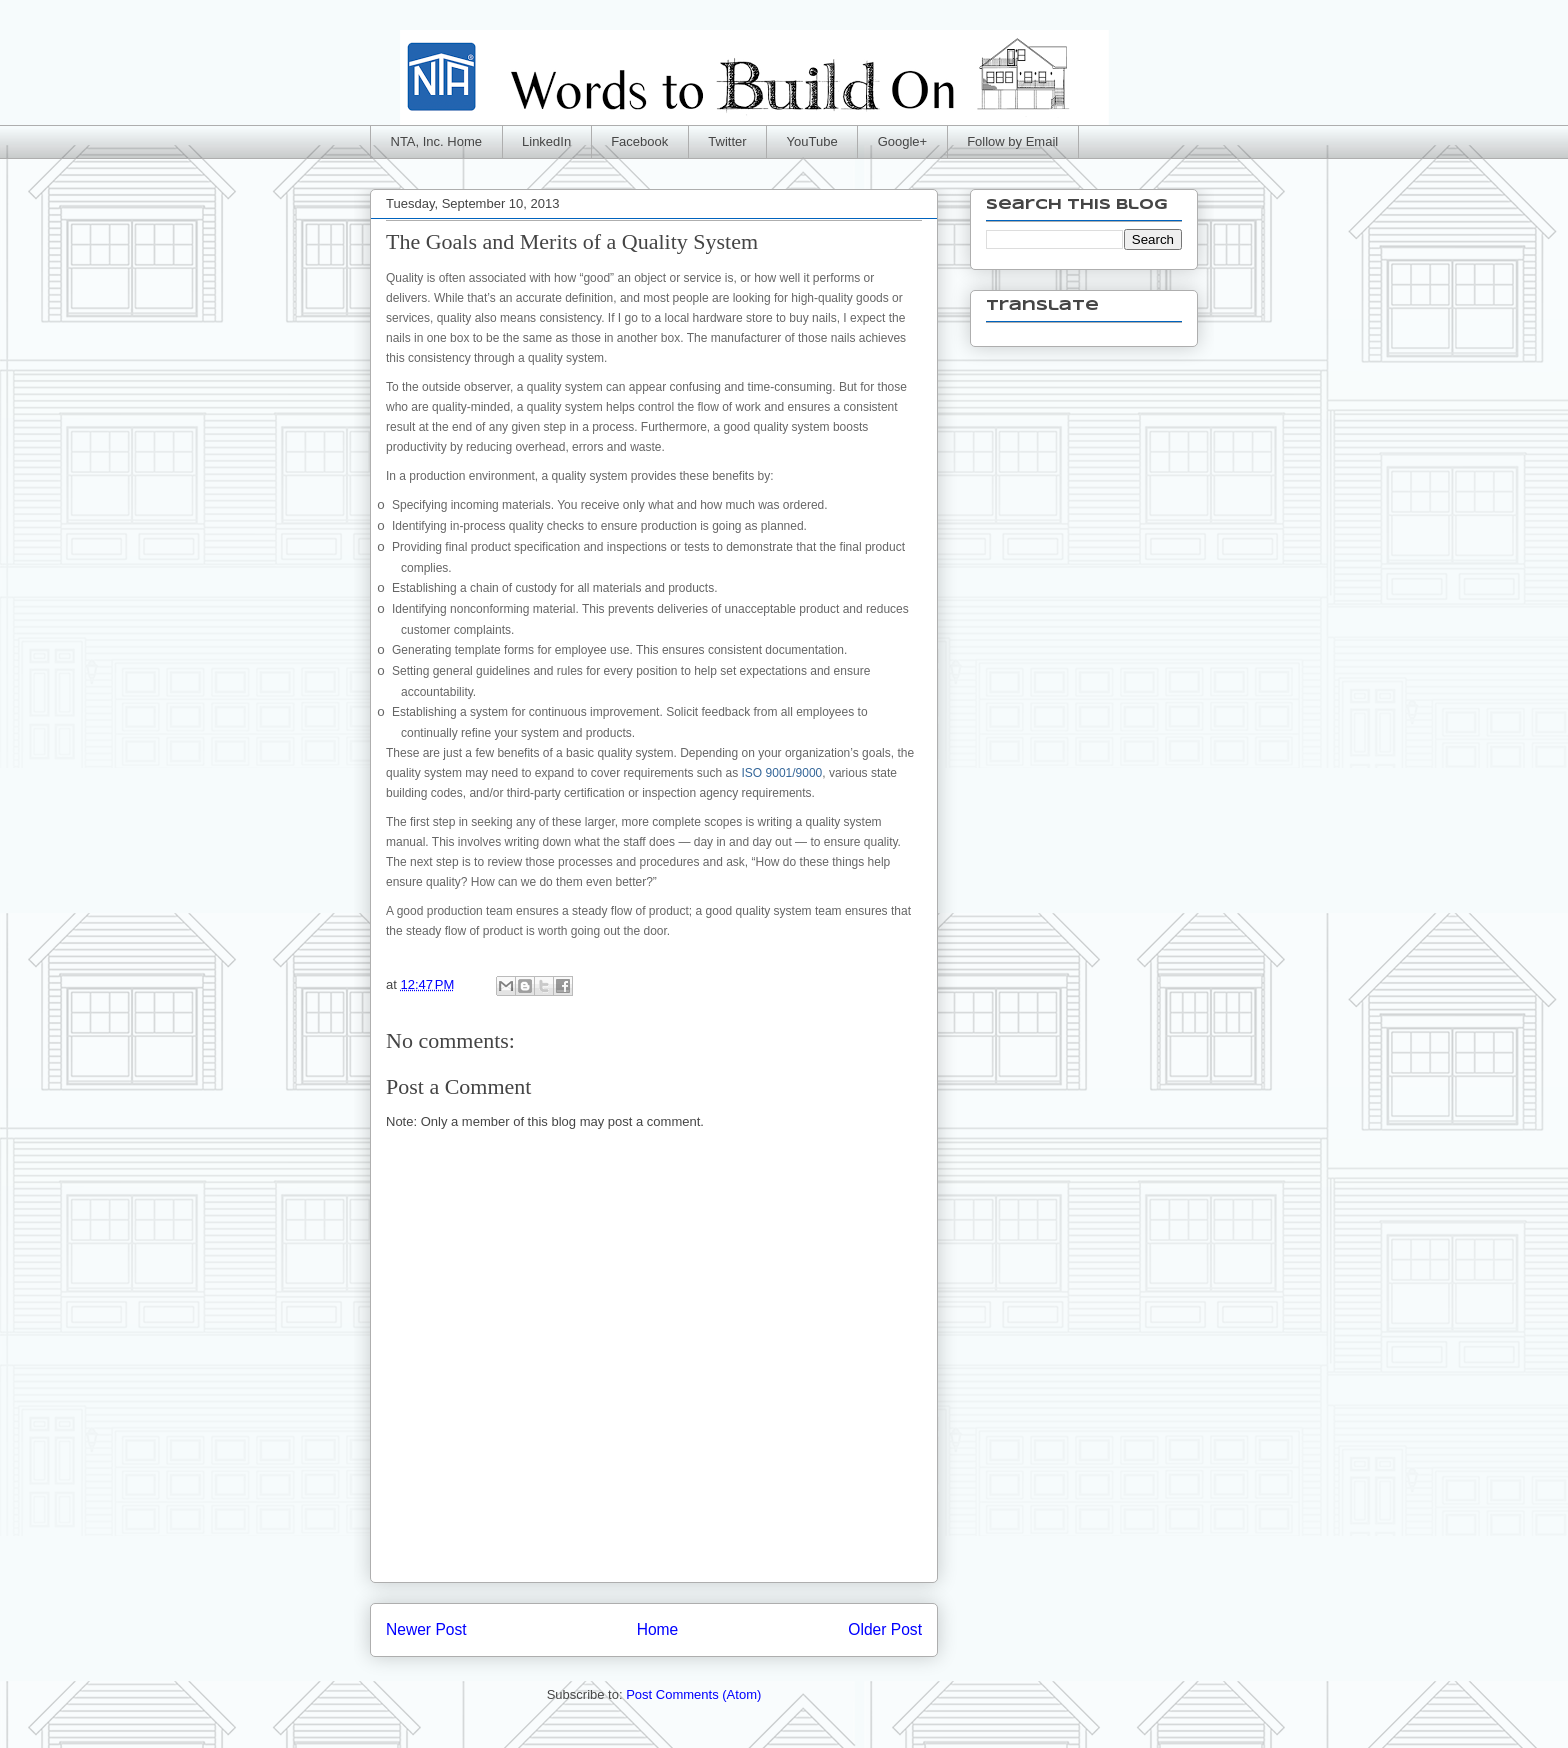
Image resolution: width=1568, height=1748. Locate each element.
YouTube (812, 141)
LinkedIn (546, 141)
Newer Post (426, 1629)
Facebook (639, 141)
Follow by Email (1012, 141)
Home (658, 1629)
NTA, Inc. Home (437, 141)
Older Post (885, 1629)
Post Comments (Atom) (693, 1694)
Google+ (903, 141)
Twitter (727, 141)
